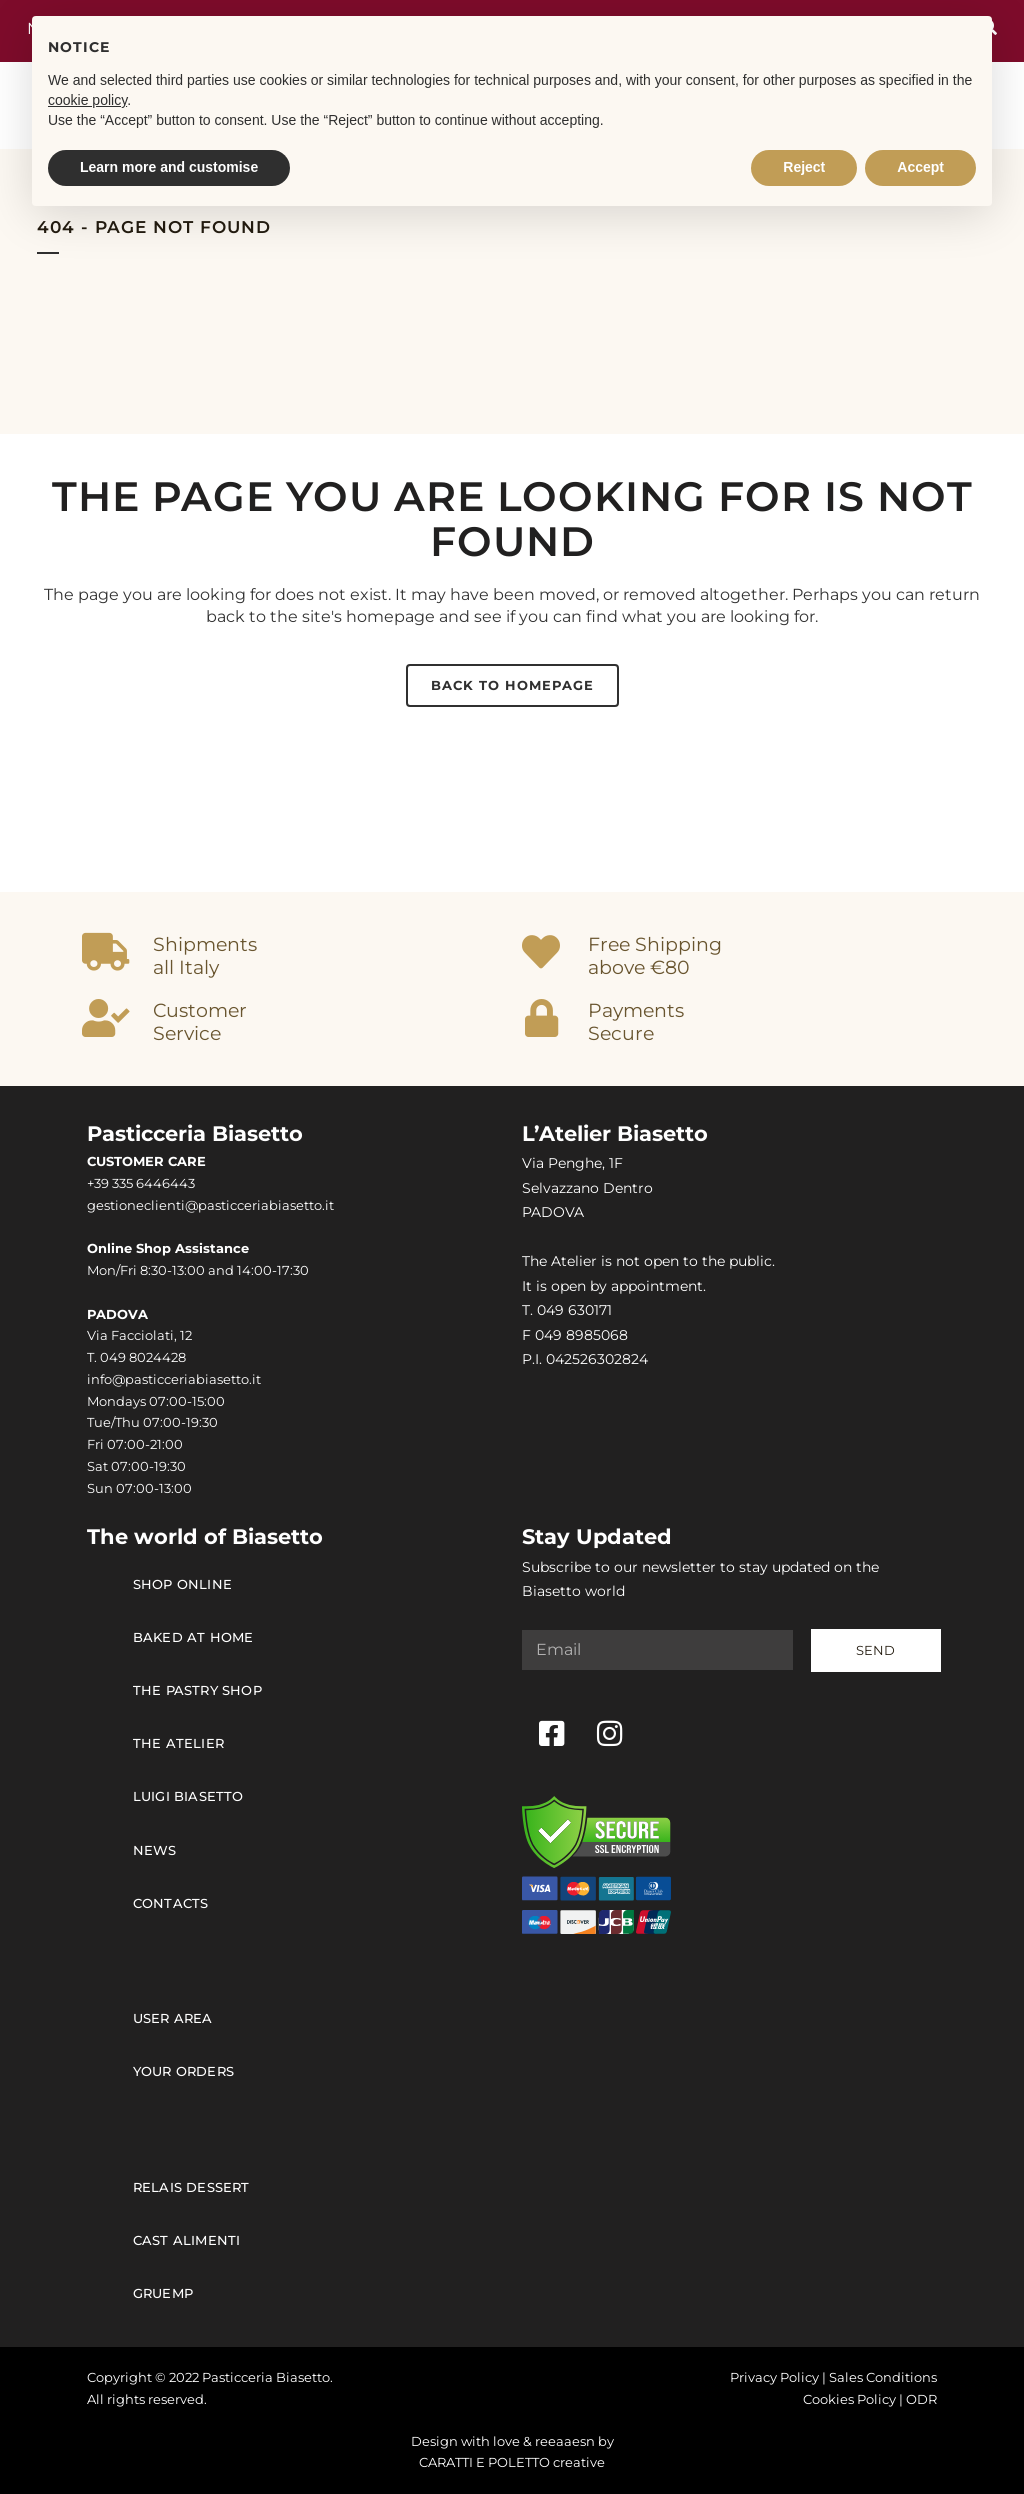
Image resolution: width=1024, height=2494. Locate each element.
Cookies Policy (849, 2399)
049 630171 (574, 1310)
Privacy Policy (774, 2377)
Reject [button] (804, 167)
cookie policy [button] (87, 100)
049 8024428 (143, 1357)
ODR (921, 2399)
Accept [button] (920, 167)
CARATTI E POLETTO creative (512, 2462)
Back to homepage (512, 685)
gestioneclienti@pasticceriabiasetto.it (210, 1205)
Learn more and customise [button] (169, 167)
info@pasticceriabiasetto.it (174, 1379)
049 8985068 (581, 1335)
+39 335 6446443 (141, 1183)
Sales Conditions (883, 2377)
